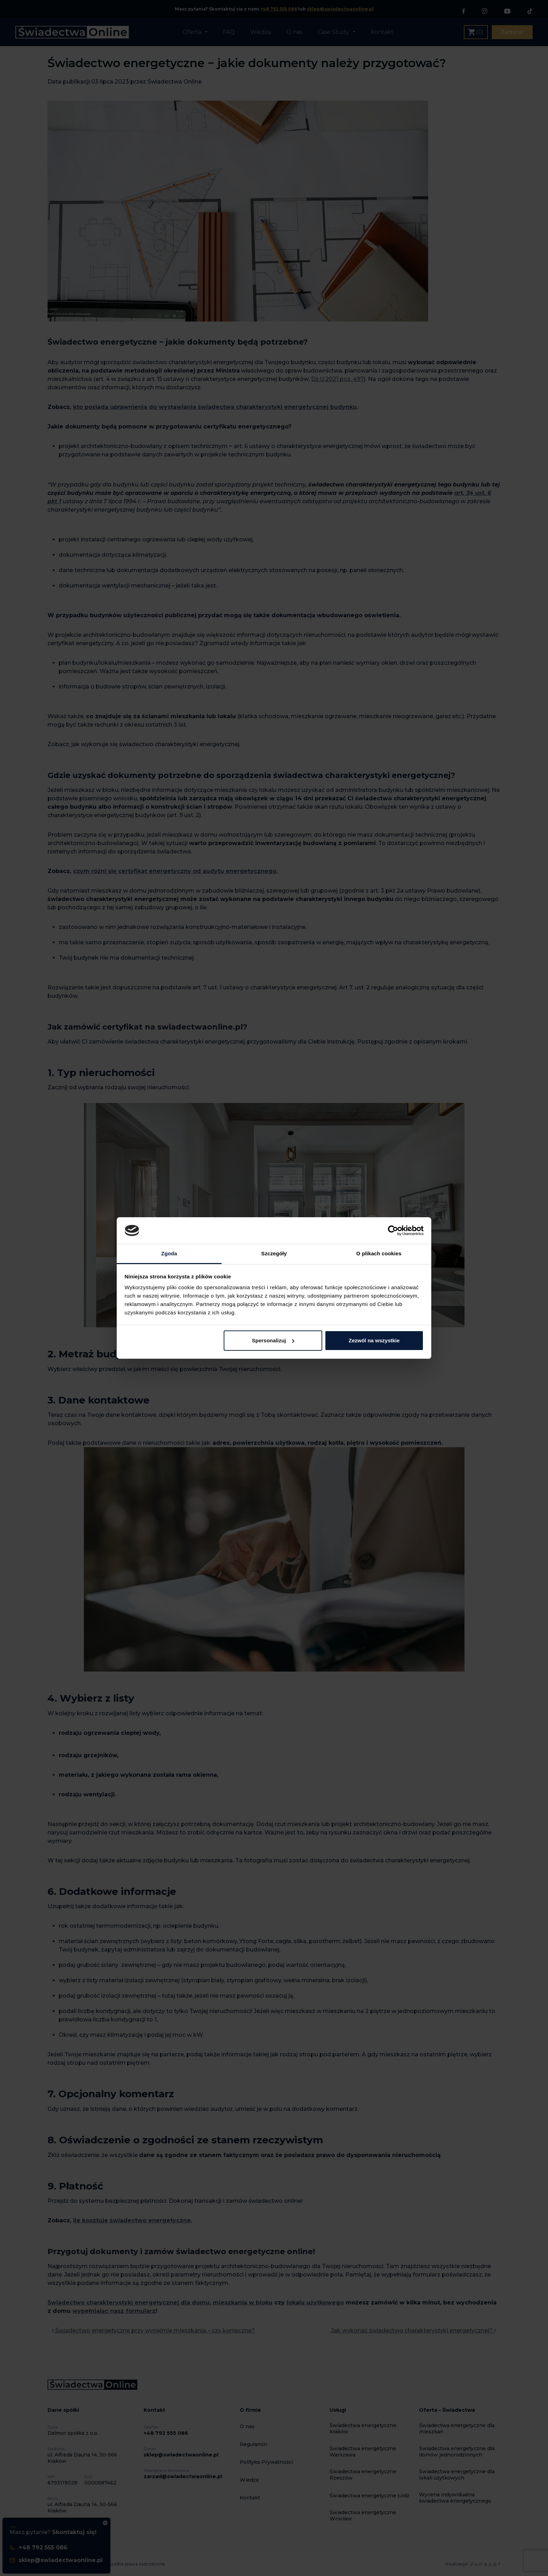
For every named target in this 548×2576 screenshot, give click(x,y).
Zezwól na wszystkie (373, 1340)
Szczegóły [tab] (274, 1253)
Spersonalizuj (273, 1340)
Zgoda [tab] (169, 1253)
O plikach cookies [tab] (378, 1253)
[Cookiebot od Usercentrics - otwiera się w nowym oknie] (393, 1230)
